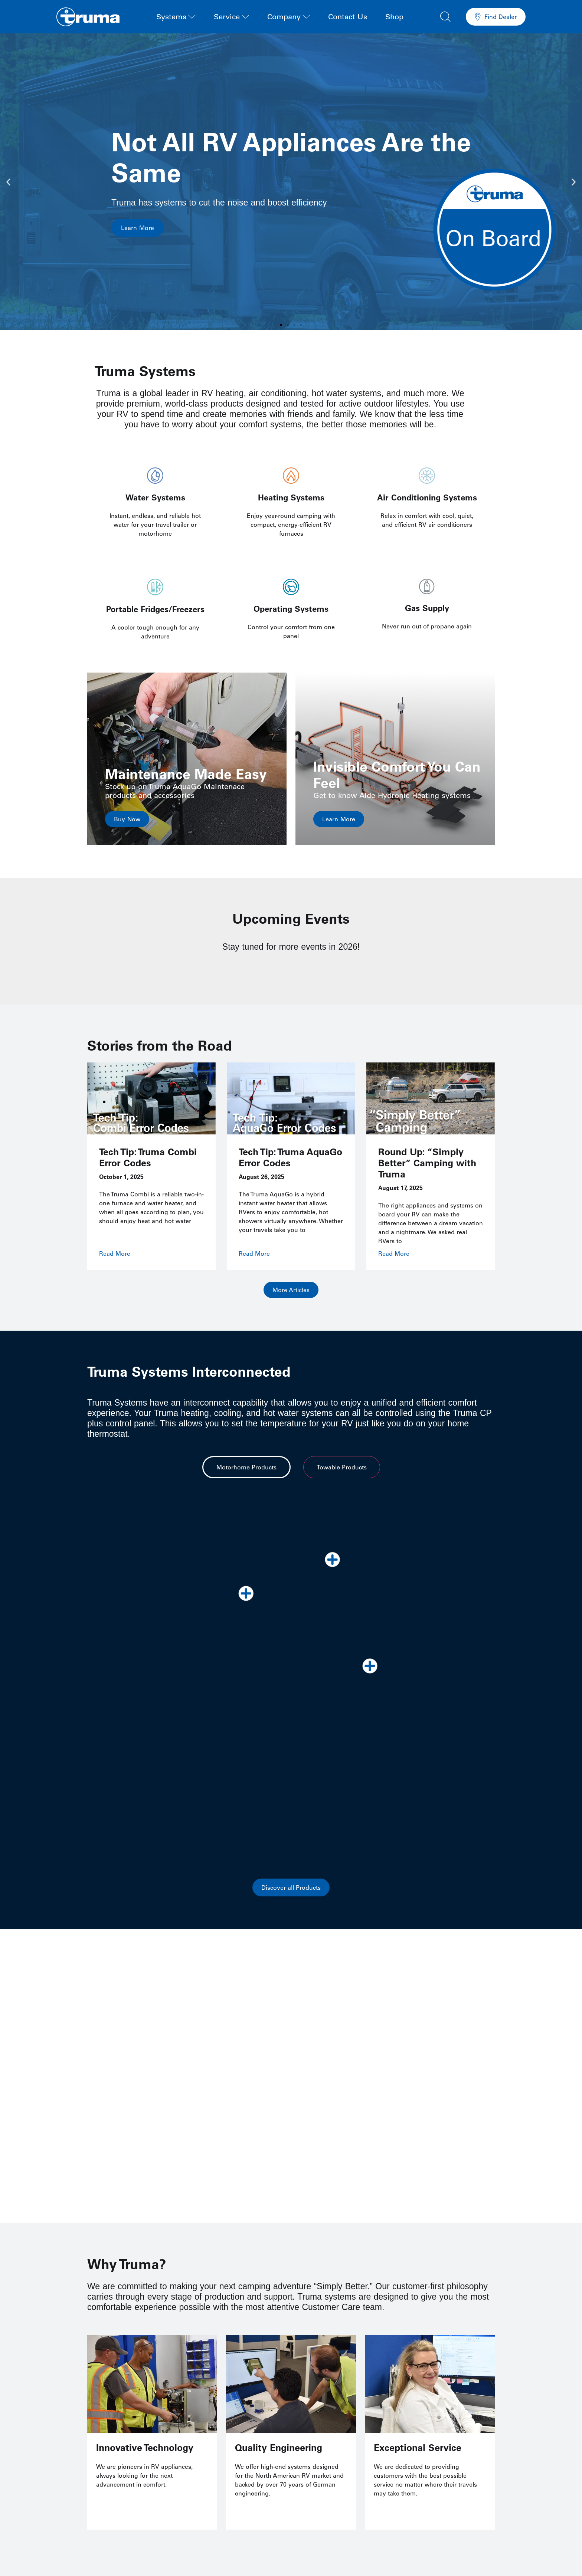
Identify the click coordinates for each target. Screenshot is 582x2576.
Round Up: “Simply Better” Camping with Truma (427, 1163)
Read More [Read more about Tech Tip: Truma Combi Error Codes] (114, 1253)
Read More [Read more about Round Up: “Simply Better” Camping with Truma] (393, 1253)
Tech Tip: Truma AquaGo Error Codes (290, 1157)
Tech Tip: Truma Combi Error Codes (148, 1157)
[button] (445, 15)
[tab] (246, 1469)
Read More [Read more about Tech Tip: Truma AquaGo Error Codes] (254, 1253)
